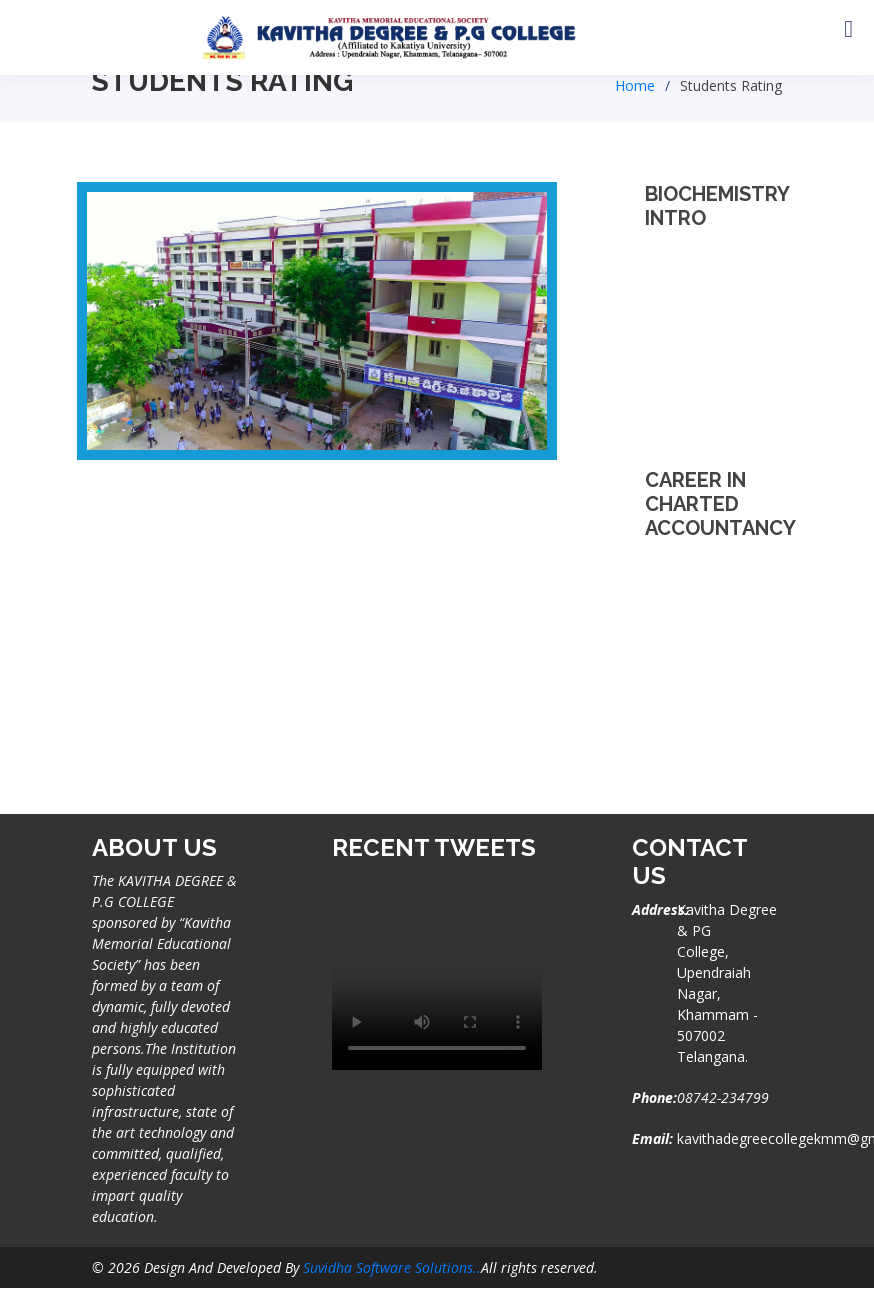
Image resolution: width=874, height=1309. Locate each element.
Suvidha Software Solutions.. (392, 1267)
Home (635, 85)
